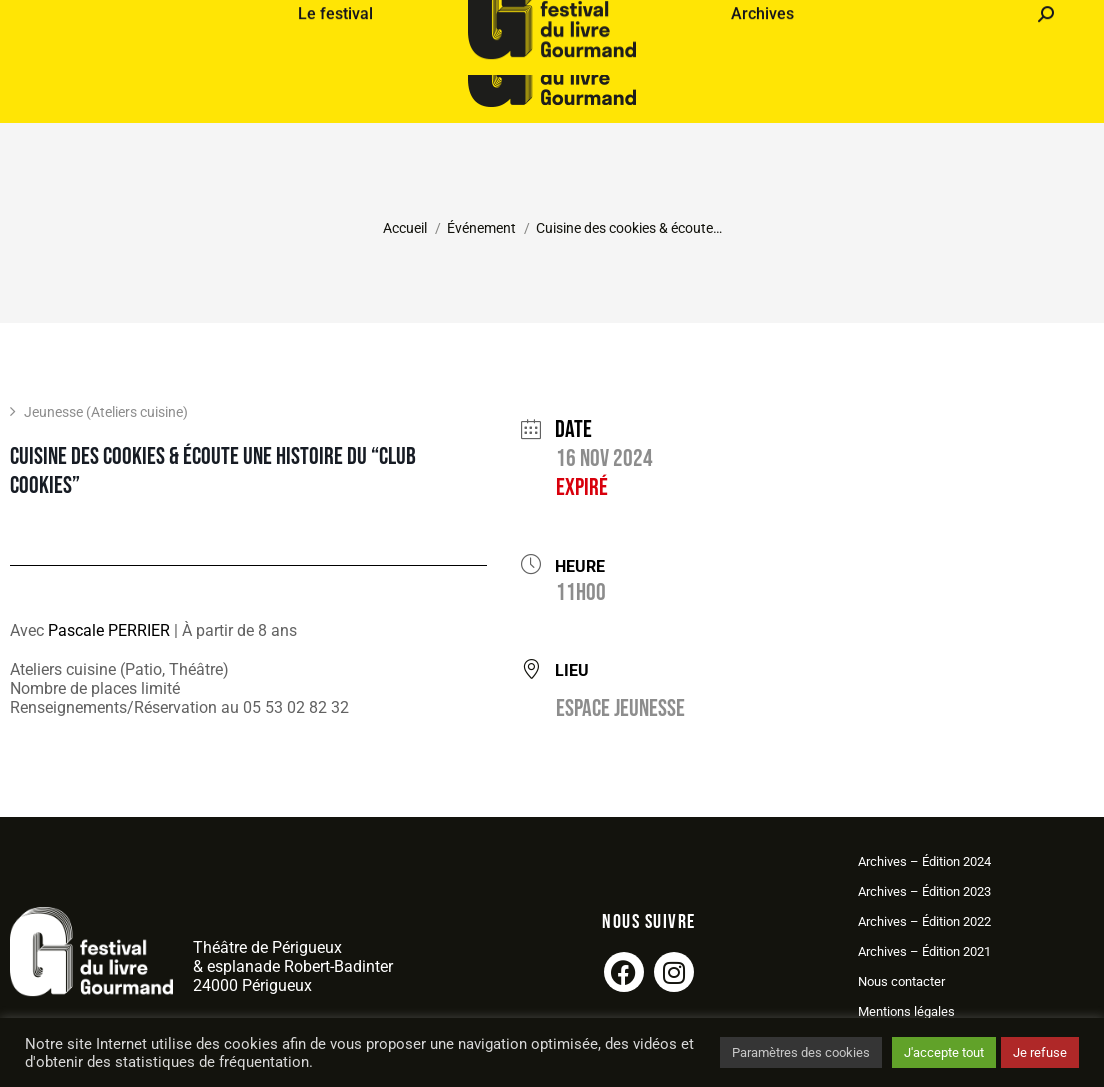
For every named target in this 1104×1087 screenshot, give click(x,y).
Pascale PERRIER (109, 630)
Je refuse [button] (1040, 1052)
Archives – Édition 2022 (924, 921)
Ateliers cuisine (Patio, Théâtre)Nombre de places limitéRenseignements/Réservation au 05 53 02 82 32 (179, 688)
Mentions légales (906, 1011)
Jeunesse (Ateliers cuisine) (99, 412)
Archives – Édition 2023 (924, 891)
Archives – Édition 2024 (924, 861)
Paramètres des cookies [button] (801, 1052)
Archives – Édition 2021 (924, 951)
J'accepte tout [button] (944, 1052)
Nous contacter (901, 981)
